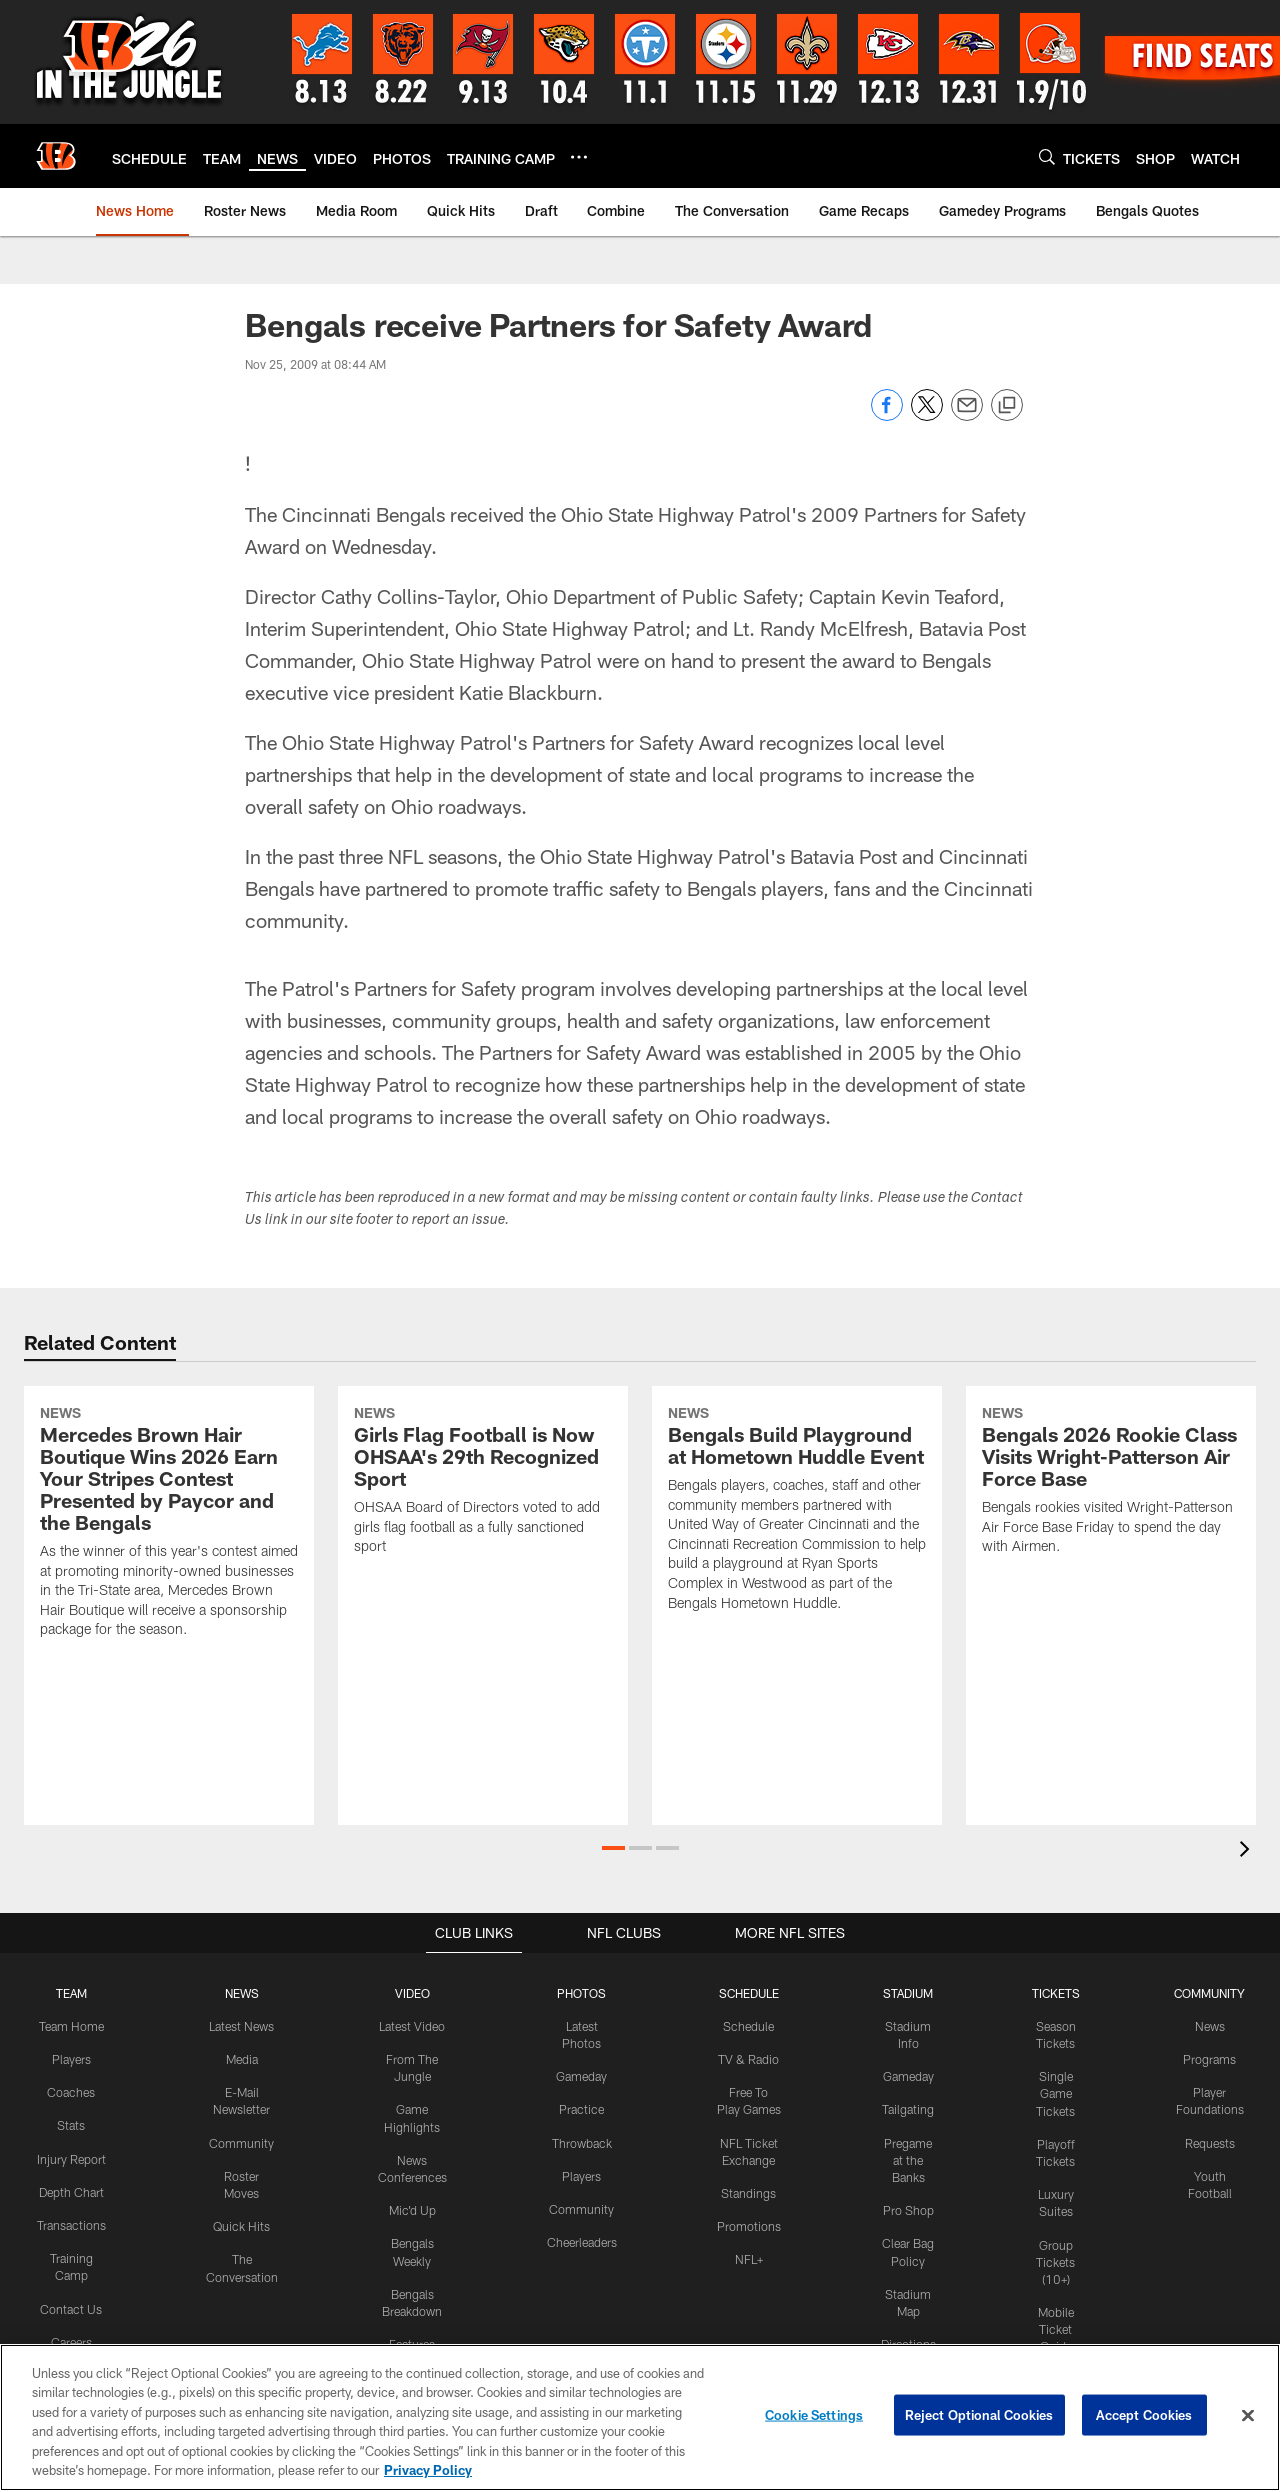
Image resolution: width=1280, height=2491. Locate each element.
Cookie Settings (814, 2420)
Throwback (581, 2140)
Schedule (749, 2025)
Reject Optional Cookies (979, 2420)
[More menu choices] (579, 157)
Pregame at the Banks (908, 2157)
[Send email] (967, 415)
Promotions (749, 2223)
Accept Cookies (1144, 2420)
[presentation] (1248, 1850)
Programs (1208, 2058)
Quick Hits (242, 2223)
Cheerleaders (582, 2239)
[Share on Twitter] (927, 415)
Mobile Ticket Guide (1055, 2324)
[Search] (1047, 156)
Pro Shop (907, 2207)
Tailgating (908, 2107)
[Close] (1248, 2420)
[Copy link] (1007, 406)
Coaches (72, 2091)
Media (243, 2058)
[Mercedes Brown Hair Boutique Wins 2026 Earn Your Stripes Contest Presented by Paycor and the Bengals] (169, 1524)
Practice (581, 2107)
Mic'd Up (412, 2207)
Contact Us (73, 2321)
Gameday (581, 2075)
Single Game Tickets (1055, 2092)
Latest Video (413, 2025)
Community (242, 2140)
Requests (1208, 2140)
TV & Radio (748, 2058)
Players (72, 2058)
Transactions (73, 2239)
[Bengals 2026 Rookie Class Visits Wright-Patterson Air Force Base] (1111, 1482)
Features (412, 2339)
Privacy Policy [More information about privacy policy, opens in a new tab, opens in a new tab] (428, 2475)
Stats (73, 2123)
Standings (748, 2190)
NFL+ (749, 2255)
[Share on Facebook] (887, 415)
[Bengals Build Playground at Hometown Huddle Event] (797, 1511)
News (1208, 2025)
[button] (613, 1847)
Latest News (243, 2025)
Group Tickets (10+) (1055, 2257)
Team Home (73, 2025)
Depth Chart (72, 2206)
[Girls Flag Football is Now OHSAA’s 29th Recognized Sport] (483, 1482)
